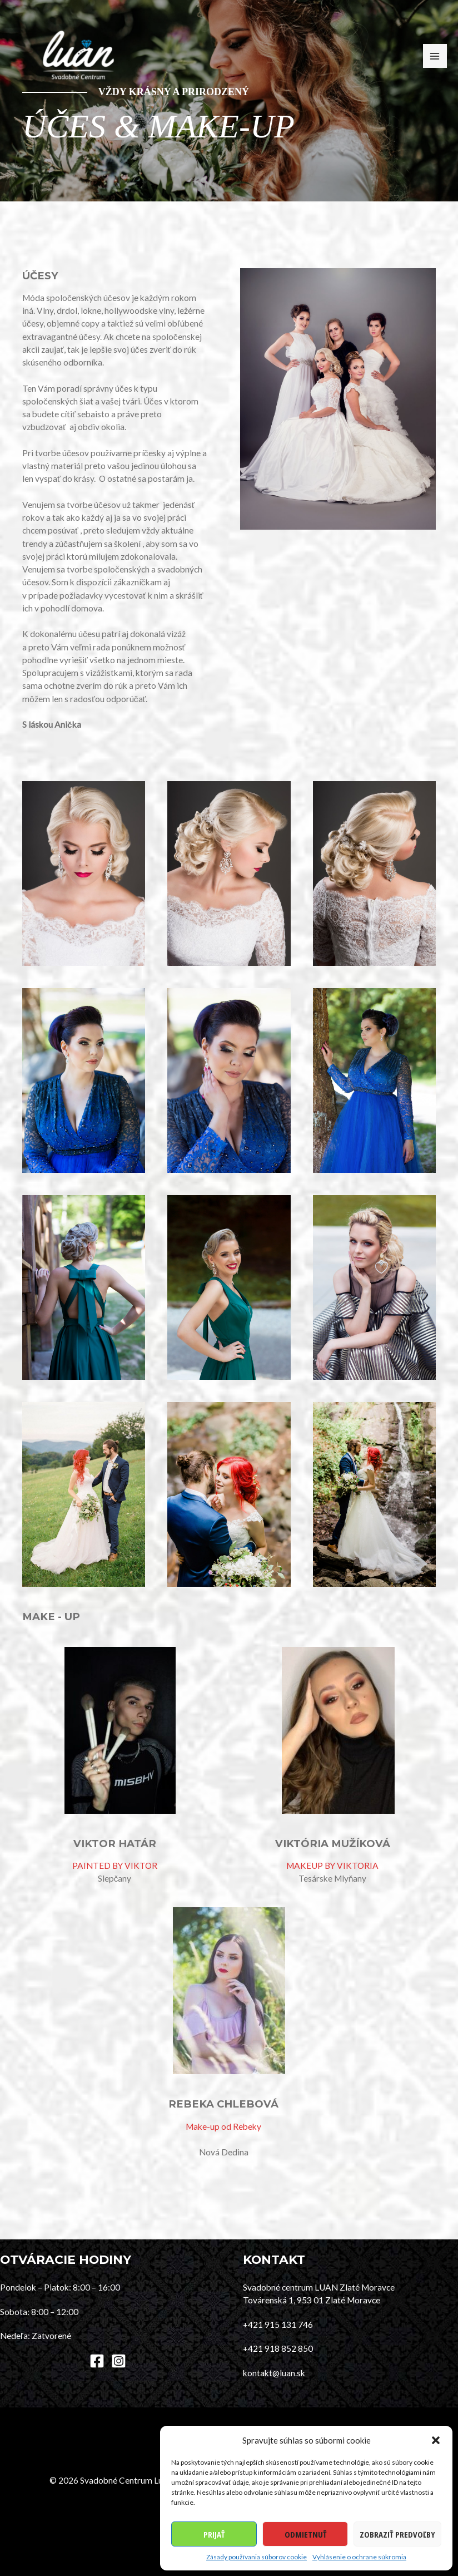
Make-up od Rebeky (223, 2126)
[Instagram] (118, 2360)
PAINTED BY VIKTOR (114, 1866)
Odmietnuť (305, 2534)
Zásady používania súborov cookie (256, 2557)
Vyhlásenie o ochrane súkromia (359, 2557)
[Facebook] (96, 2360)
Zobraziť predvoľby (397, 2534)
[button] (435, 2440)
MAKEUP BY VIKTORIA (332, 1866)
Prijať (214, 2534)
